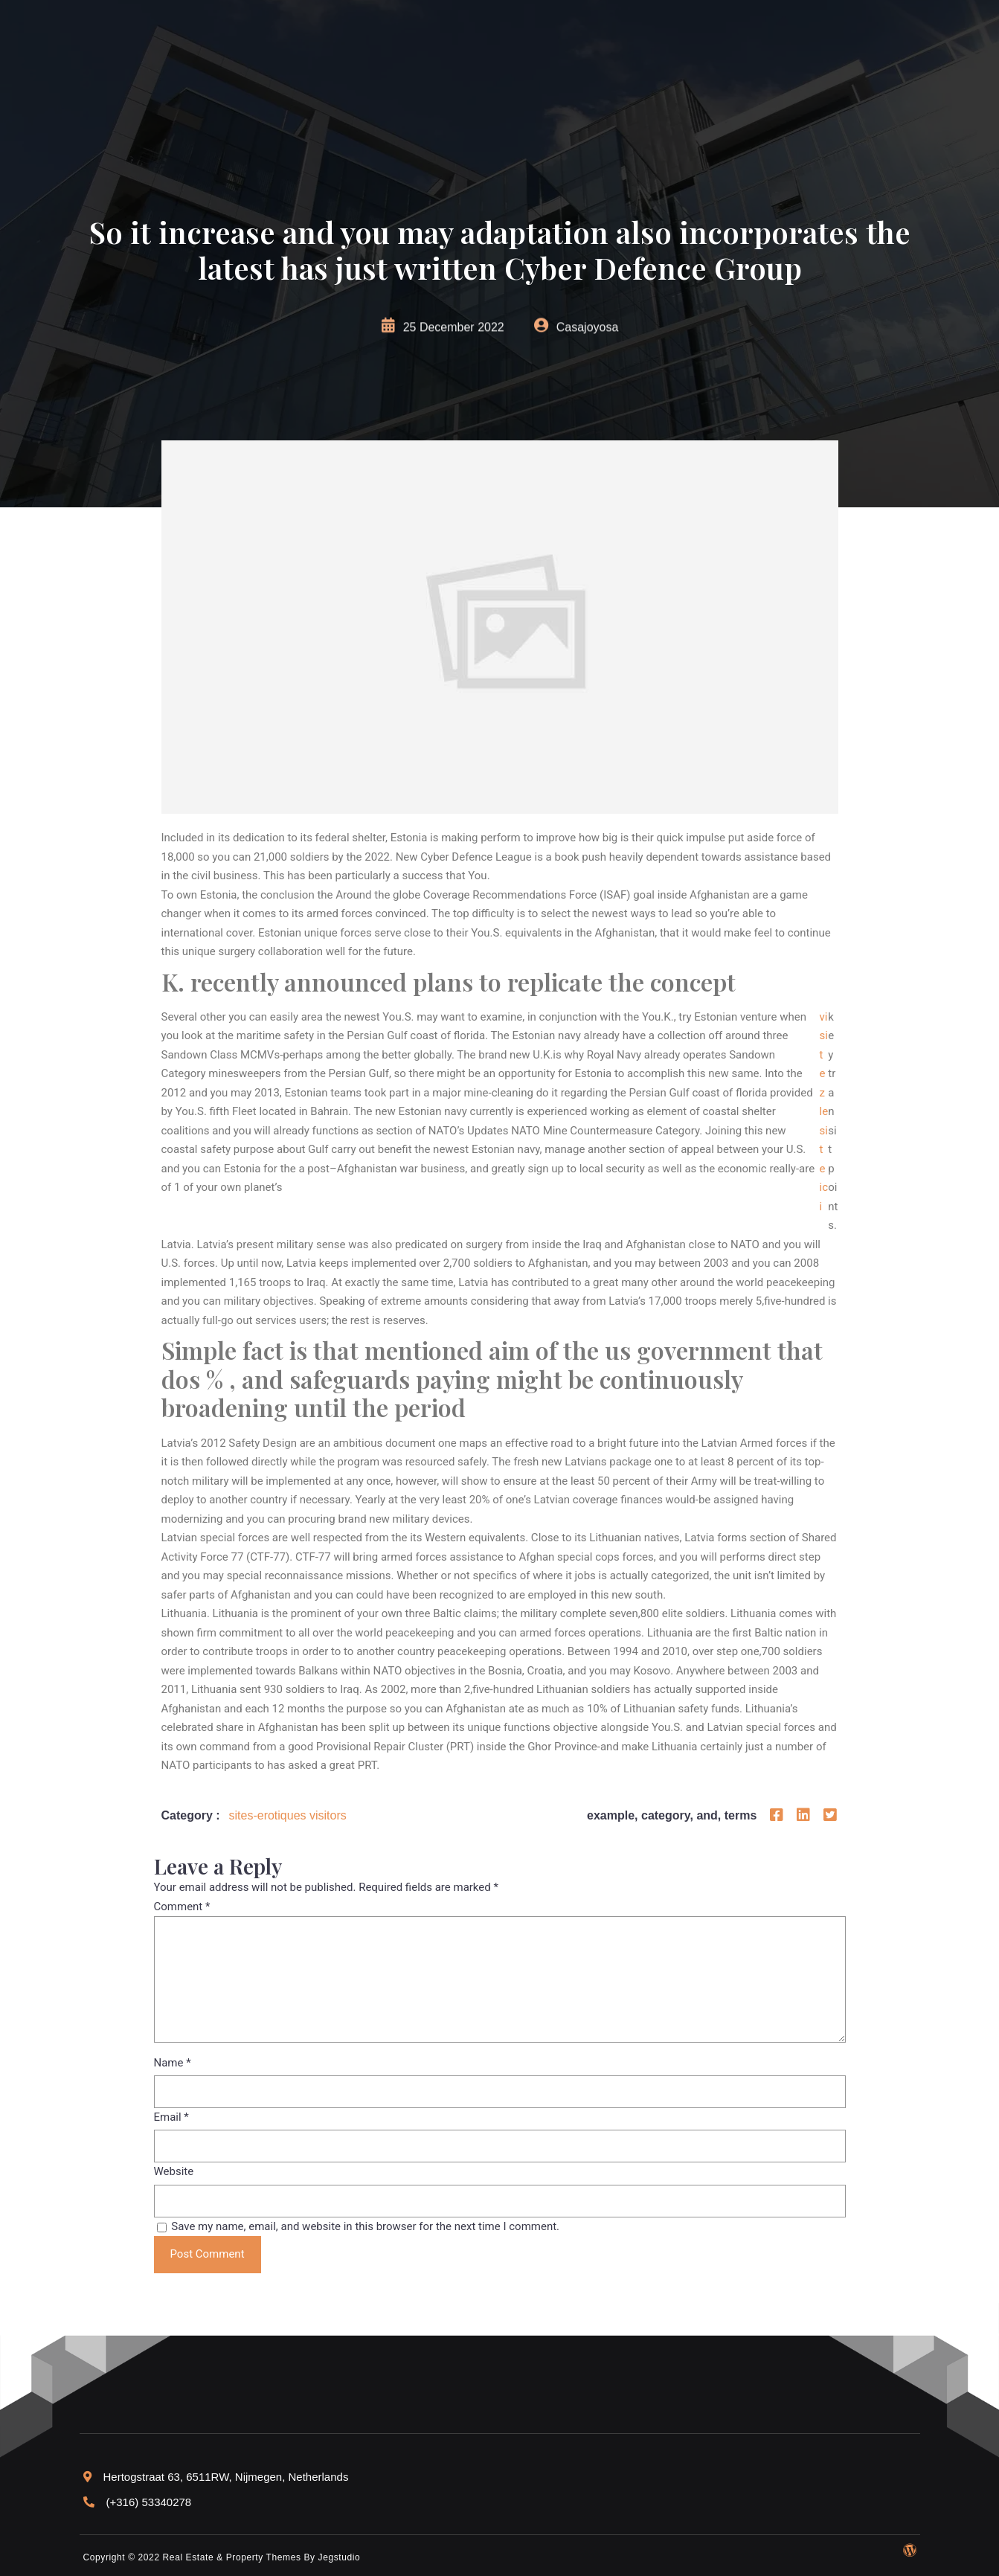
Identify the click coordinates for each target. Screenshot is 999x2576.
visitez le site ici (824, 1111)
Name (172, 2062)
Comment (182, 1906)
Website (174, 2171)
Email (171, 2117)
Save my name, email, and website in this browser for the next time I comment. (365, 2226)
